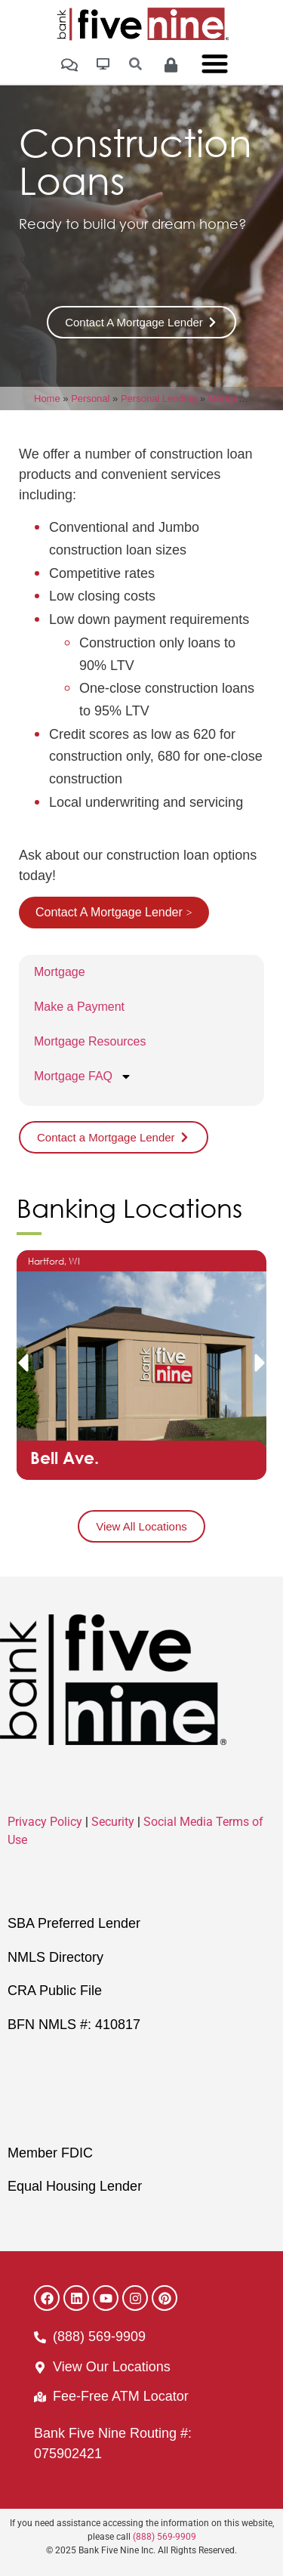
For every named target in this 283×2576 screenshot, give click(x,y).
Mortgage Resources (90, 1041)
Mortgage (229, 398)
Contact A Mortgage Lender (109, 912)
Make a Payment (79, 1006)
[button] (23, 1363)
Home (47, 398)
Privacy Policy (45, 1822)
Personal (90, 398)
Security (112, 1822)
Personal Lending (159, 398)
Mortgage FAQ (83, 1076)
